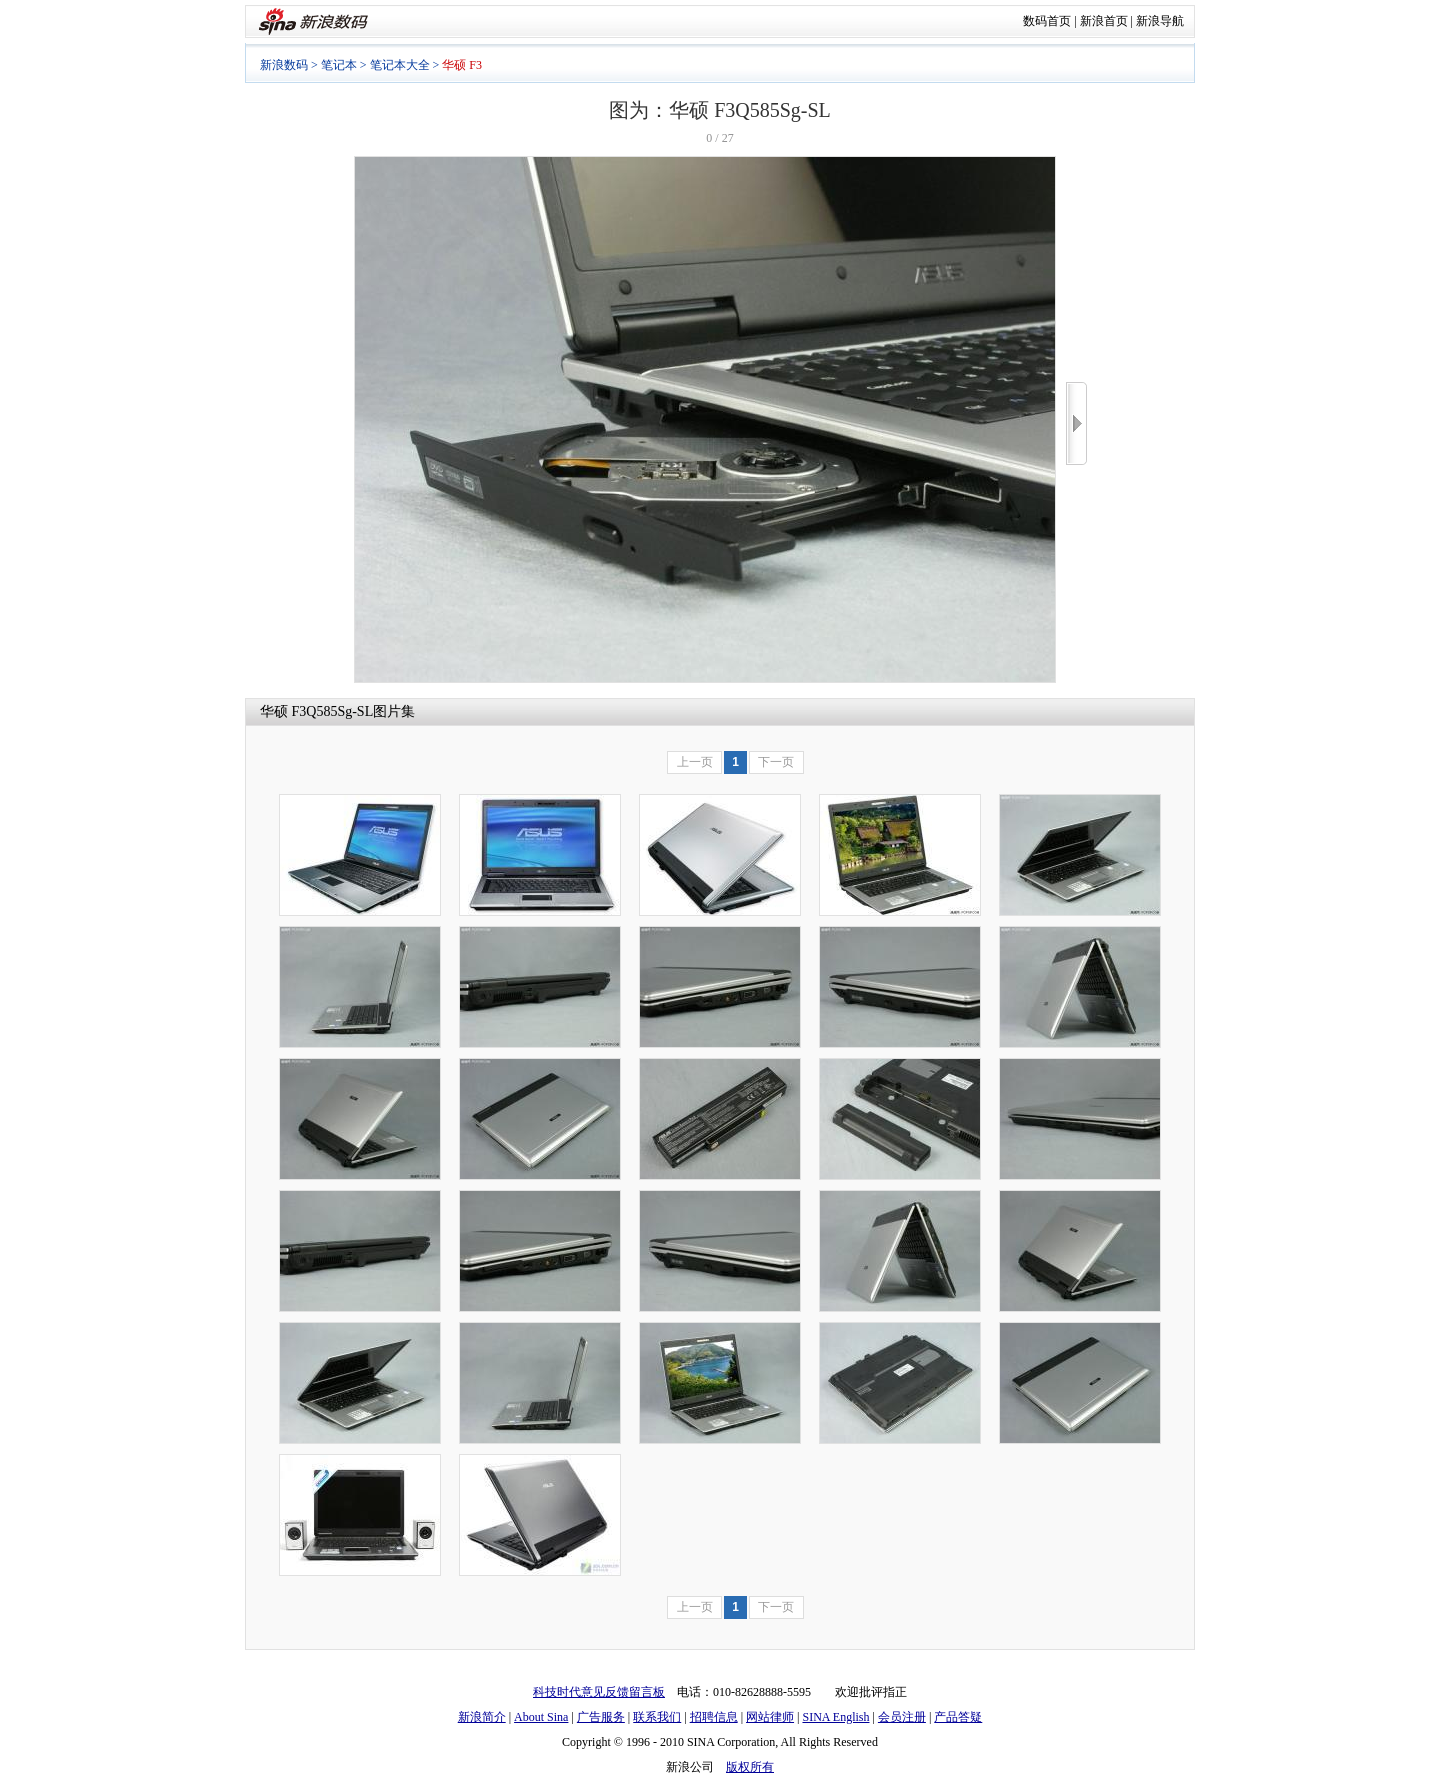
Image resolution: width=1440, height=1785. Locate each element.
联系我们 (657, 1717)
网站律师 (770, 1717)
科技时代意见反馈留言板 (599, 1692)
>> (1076, 423)
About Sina (541, 1717)
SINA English (835, 1717)
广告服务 (601, 1717)
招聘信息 (714, 1717)
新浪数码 (284, 65)
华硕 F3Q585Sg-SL (316, 711)
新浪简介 (482, 1717)
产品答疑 (958, 1717)
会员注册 (902, 1717)
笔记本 (339, 65)
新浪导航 (1160, 21)
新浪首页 (1104, 21)
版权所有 (750, 1767)
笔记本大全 (400, 65)
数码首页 (1047, 21)
